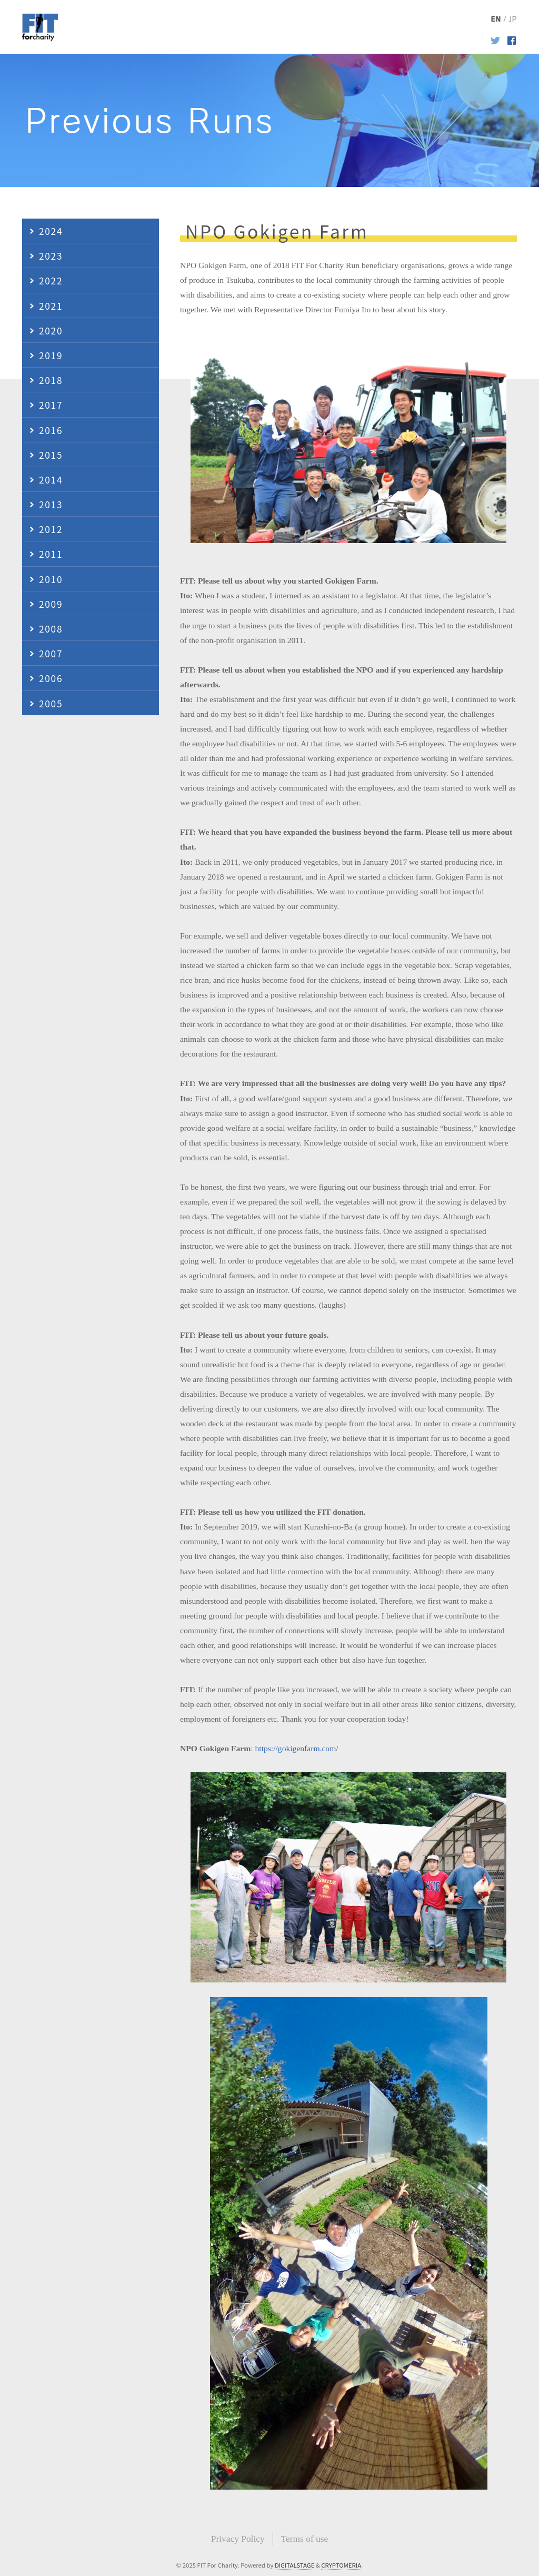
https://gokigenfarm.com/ (296, 1748)
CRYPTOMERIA (341, 2565)
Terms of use (304, 2538)
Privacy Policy (238, 2538)
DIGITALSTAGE (295, 2565)
